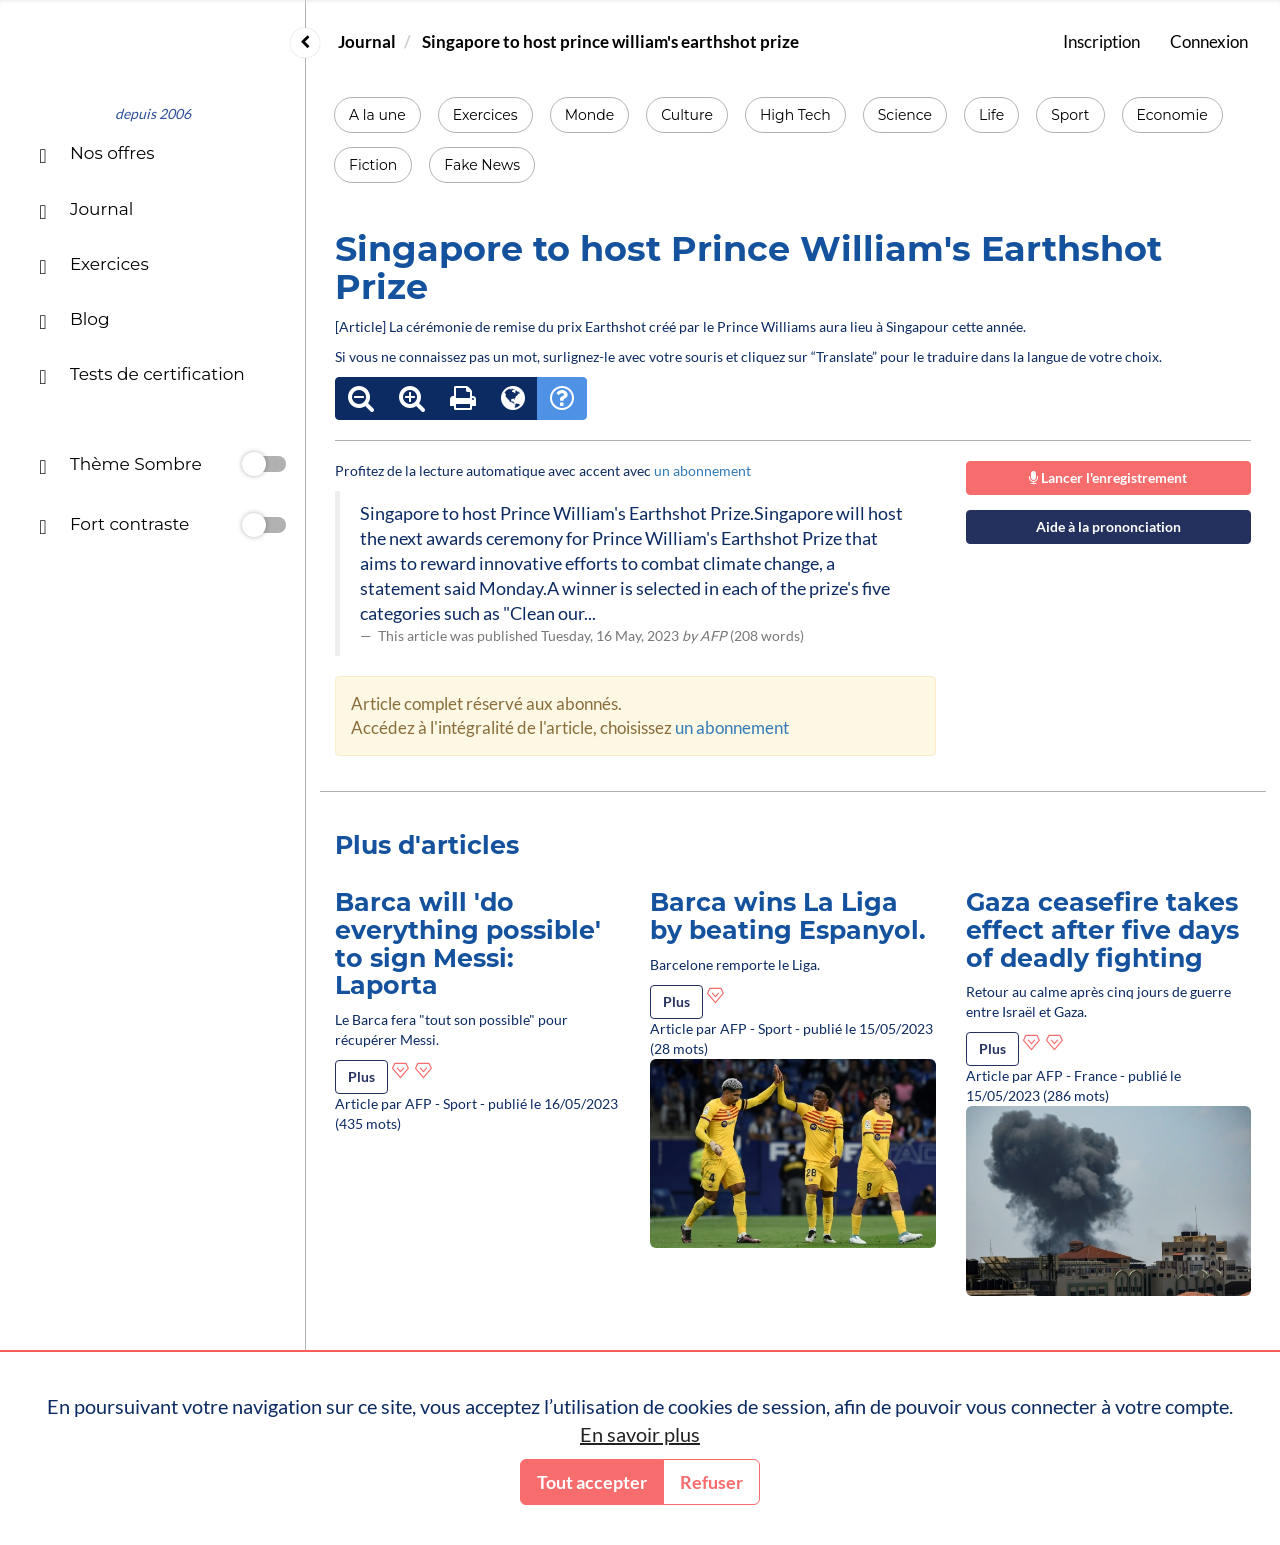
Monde (590, 115)
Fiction (373, 165)
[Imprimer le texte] (463, 398)
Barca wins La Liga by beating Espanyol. (788, 916)
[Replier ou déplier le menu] (305, 43)
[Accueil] (152, 61)
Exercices (485, 115)
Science (905, 115)
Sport (1070, 115)
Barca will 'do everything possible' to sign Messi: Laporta (468, 943)
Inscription (1101, 41)
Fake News (482, 165)
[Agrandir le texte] (412, 398)
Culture (687, 115)
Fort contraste (114, 526)
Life (991, 115)
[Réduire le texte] (361, 398)
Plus (361, 1076)
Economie (1172, 115)
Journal (367, 41)
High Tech (795, 115)
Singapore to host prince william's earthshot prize (610, 41)
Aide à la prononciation (1108, 526)
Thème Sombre (120, 466)
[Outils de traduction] (513, 398)
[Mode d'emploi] (562, 398)
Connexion (1209, 41)
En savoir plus (640, 1434)
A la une (377, 115)
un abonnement (702, 470)
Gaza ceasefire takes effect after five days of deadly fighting (1102, 929)
